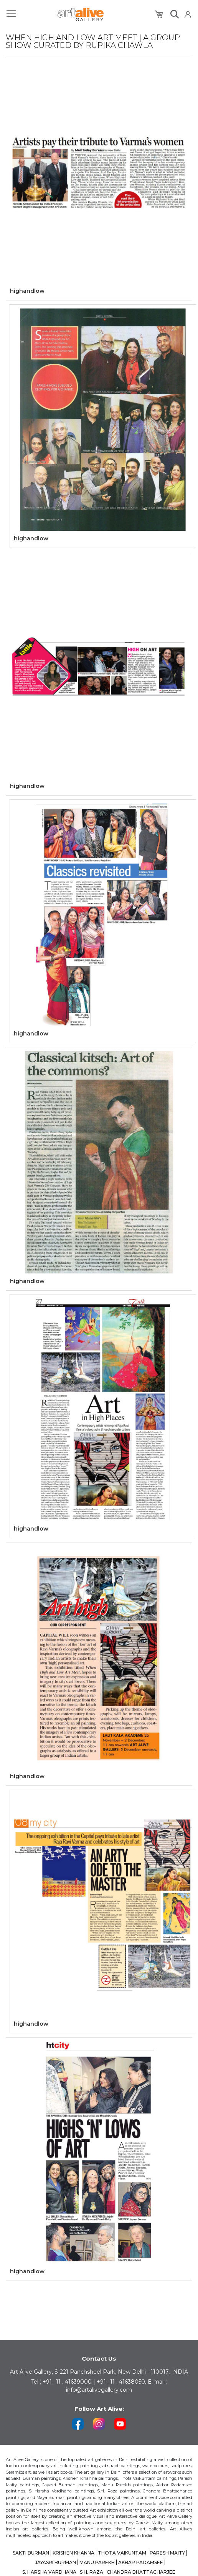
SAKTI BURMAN (31, 2553)
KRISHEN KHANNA (73, 2553)
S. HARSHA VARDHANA (49, 2572)
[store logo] (81, 14)
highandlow (27, 290)
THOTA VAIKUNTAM (122, 2553)
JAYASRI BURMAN (55, 2562)
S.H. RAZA (91, 2572)
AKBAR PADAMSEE (140, 2562)
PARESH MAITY (167, 2553)
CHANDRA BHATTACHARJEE (141, 2572)
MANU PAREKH (97, 2562)
